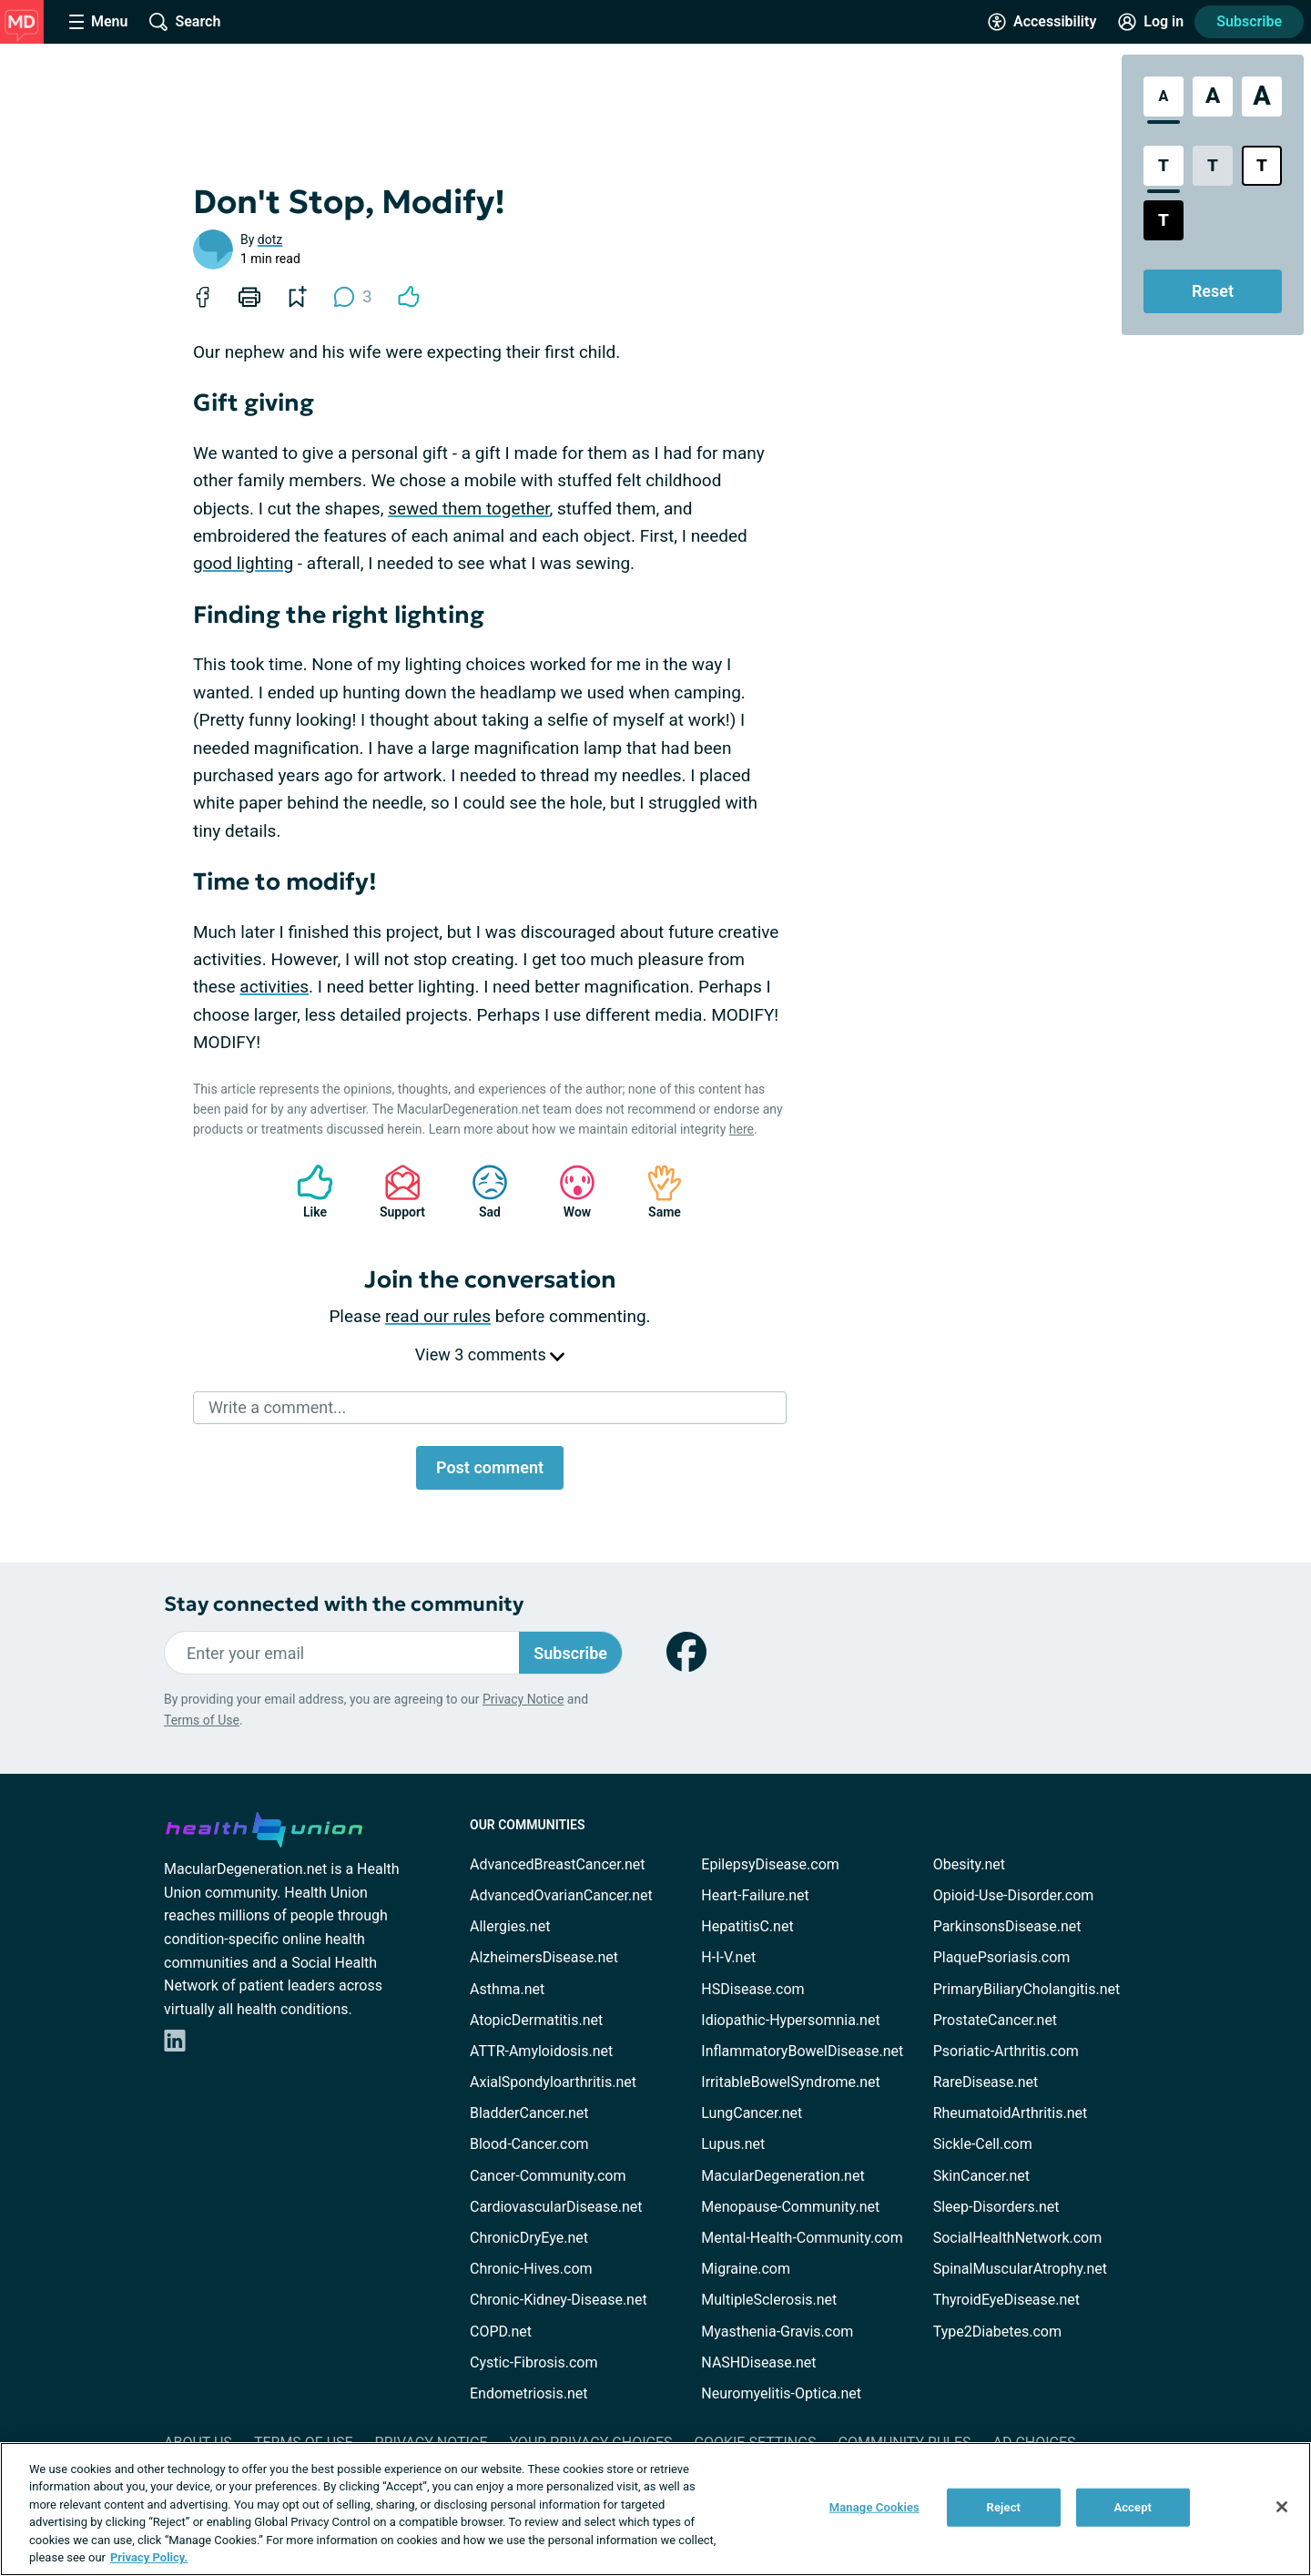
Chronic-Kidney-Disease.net (558, 2299)
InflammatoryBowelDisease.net (802, 2051)
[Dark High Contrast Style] (1163, 220)
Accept (1132, 2507)
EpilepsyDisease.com (769, 1864)
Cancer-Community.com (548, 2175)
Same (655, 1191)
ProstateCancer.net (995, 2020)
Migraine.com (745, 2268)
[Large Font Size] (1213, 96)
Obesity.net (969, 1864)
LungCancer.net (751, 2113)
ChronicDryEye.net (529, 2237)
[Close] (1282, 2507)
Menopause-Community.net (790, 2206)
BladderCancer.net (529, 2113)
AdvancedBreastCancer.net (557, 1864)
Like (306, 1191)
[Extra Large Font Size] (1262, 96)
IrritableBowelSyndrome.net (790, 2082)
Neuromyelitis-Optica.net (781, 2393)
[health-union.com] (264, 1826)
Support (395, 1191)
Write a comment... (277, 1407)
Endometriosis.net (528, 2393)
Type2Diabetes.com (997, 2331)
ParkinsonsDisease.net (1007, 1926)
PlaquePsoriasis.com (1002, 1957)
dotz (270, 239)
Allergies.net (510, 1926)
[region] (655, 2509)
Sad (480, 1191)
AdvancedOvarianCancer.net (561, 1895)
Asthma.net (507, 1989)
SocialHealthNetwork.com (1018, 2237)
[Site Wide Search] (185, 22)
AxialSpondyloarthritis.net (553, 2082)
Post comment (490, 1467)
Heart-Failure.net (754, 1895)
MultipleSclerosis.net (769, 2299)
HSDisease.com (752, 1989)
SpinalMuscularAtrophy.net (1020, 2268)
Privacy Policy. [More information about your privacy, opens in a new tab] (149, 2557)
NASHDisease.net (758, 2362)
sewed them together (468, 508)
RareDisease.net (986, 2082)
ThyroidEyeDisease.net (1006, 2299)
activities (274, 986)
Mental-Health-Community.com (801, 2237)
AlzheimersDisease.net (544, 1957)
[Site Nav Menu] (98, 22)
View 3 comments (489, 1354)
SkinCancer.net (981, 2175)
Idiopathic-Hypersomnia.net (790, 2020)
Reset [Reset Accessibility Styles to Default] (1213, 290)
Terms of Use (201, 1720)
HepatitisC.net (747, 1926)
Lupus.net (733, 2144)
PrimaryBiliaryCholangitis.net (1027, 1989)
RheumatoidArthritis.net (1010, 2113)
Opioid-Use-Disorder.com (1013, 1895)
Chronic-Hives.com (531, 2268)
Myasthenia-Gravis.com (777, 2331)
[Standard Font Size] (1163, 96)
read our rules (438, 1316)
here (741, 1129)
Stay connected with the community (343, 1604)
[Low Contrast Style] (1213, 166)
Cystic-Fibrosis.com (533, 2362)
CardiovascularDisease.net (556, 2206)
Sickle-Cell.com (982, 2144)
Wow (568, 1191)
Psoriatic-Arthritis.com (1006, 2051)
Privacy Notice (523, 1699)
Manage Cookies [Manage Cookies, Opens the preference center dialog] (874, 2507)
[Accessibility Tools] (1042, 22)
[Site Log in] (1150, 22)
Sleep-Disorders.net (996, 2206)
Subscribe (1249, 21)
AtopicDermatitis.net (536, 2020)
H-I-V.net (728, 1957)
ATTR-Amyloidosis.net (541, 2051)
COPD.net (501, 2331)
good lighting (243, 563)
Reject (1004, 2507)
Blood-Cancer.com (529, 2144)
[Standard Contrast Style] (1163, 166)
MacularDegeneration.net (782, 2175)
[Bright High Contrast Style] (1262, 166)
